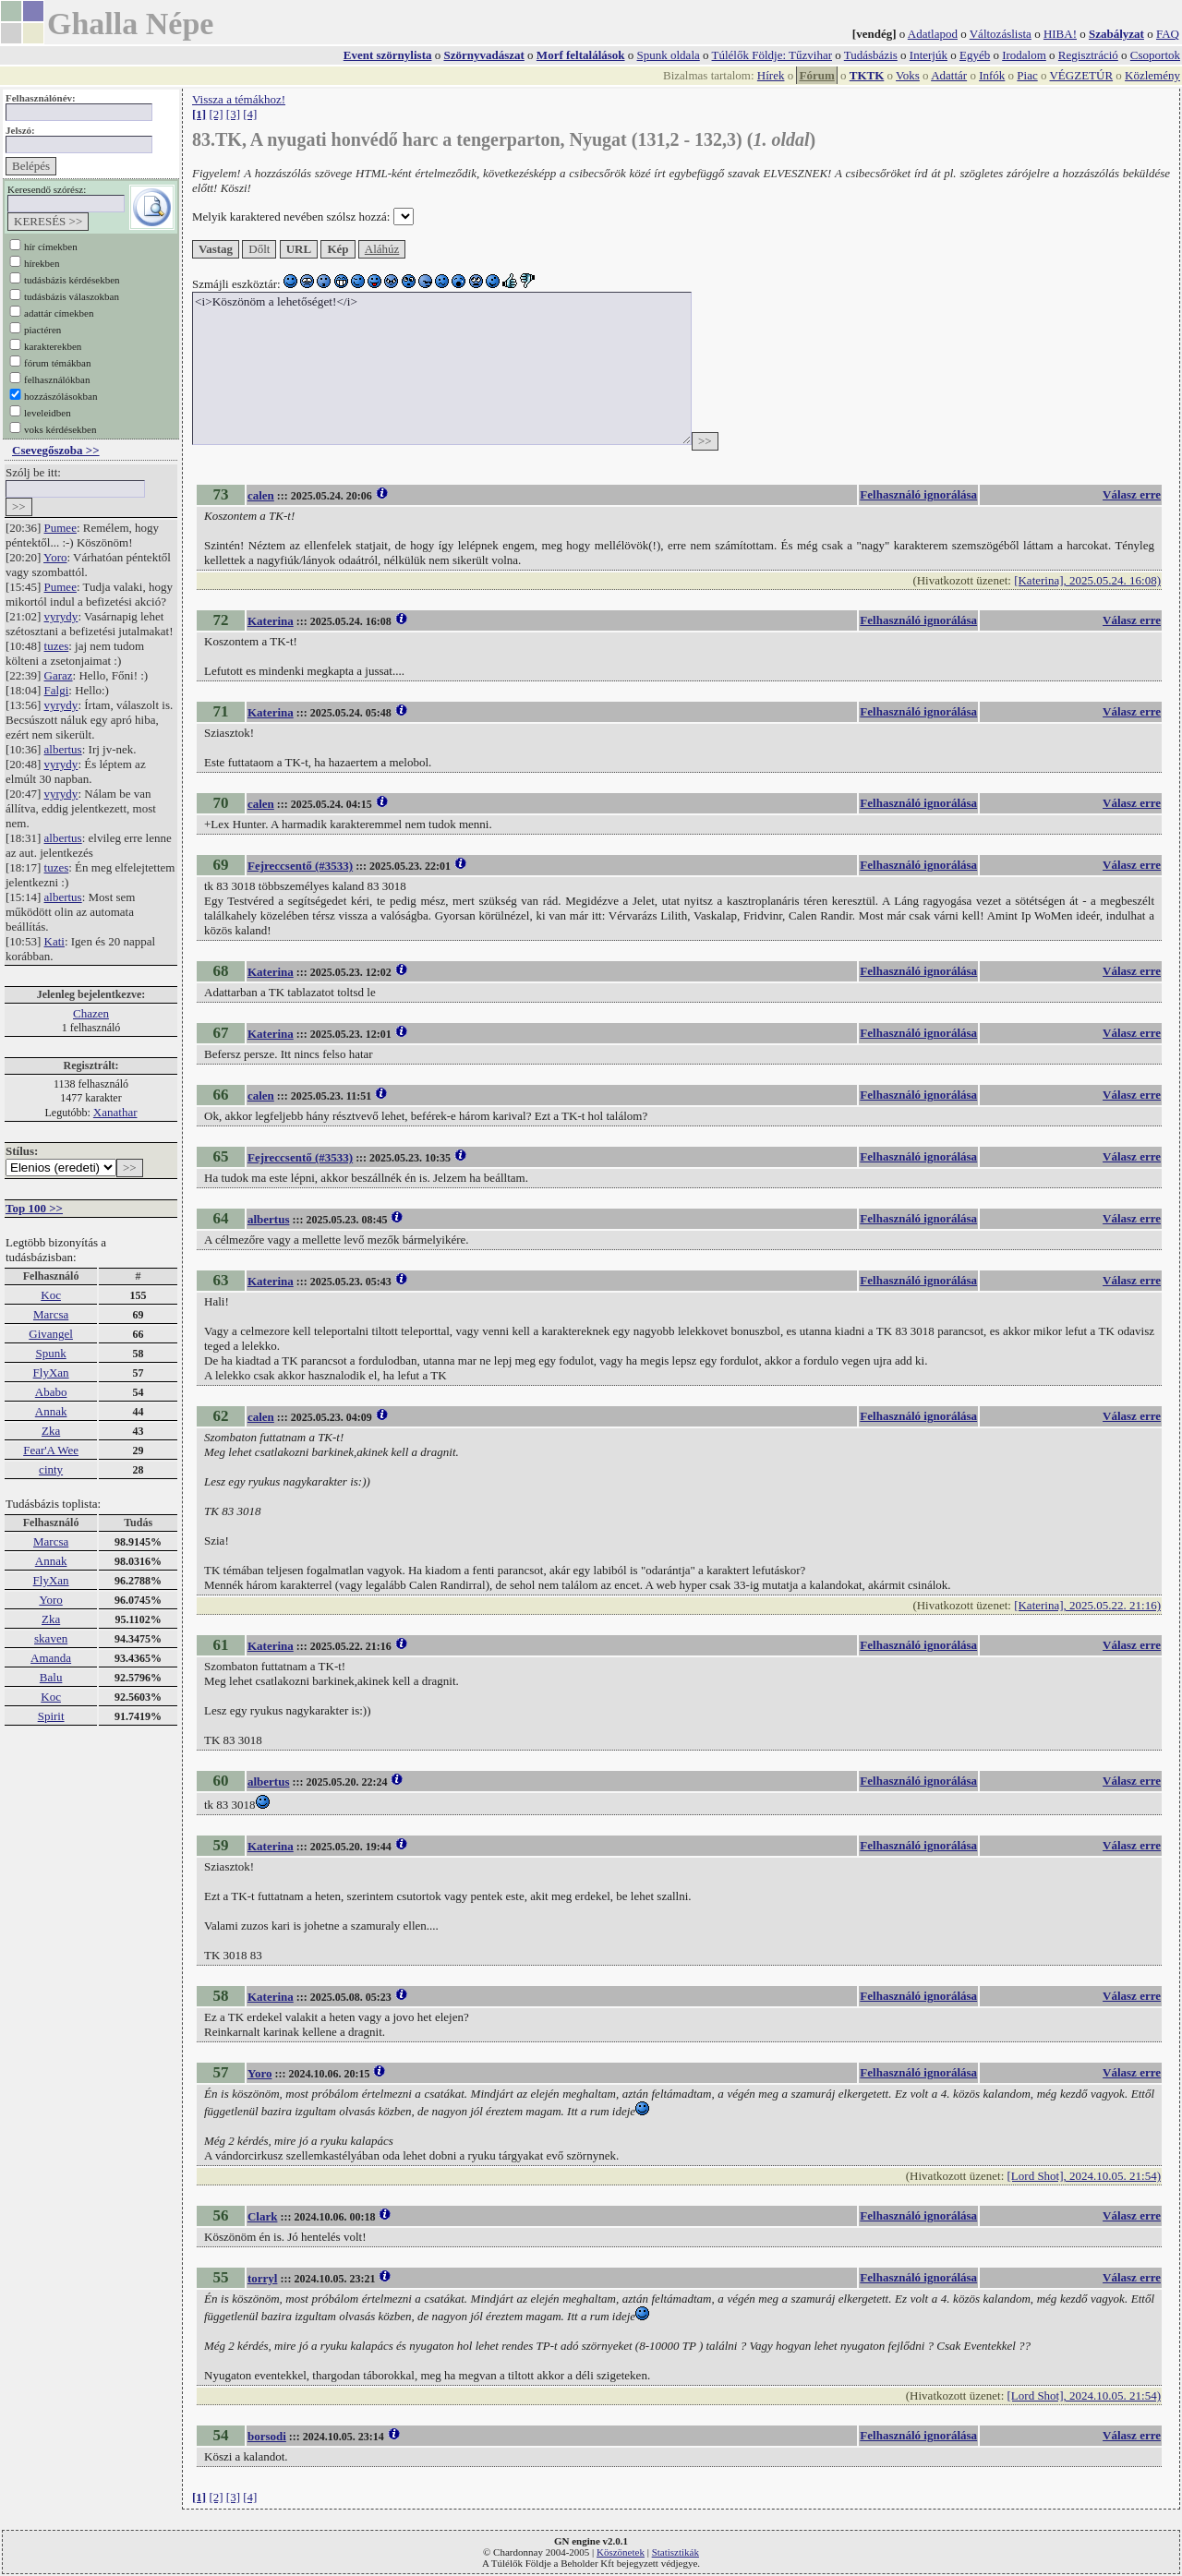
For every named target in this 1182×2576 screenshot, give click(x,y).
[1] (199, 114)
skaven (50, 1638)
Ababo (51, 1392)
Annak (51, 1411)
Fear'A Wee (50, 1450)
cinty (51, 1469)
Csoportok (1155, 55)
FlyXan (51, 1372)
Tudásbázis (871, 55)
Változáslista (1000, 34)
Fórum (816, 75)
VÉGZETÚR (1081, 75)
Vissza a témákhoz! (238, 99)
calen (260, 495)
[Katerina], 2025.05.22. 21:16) (1087, 1605)
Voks (908, 75)
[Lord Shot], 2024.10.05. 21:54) (1084, 2176)
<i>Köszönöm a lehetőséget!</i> (442, 368)
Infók (992, 75)
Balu (51, 1677)
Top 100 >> (34, 1208)
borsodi (266, 2436)
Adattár (949, 75)
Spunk (50, 1353)
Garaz (58, 675)
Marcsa (50, 1314)
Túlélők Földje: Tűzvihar (772, 55)
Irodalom (1024, 55)
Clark (262, 2216)
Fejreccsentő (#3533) (300, 866)
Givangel (51, 1334)
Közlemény (1152, 75)
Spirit (51, 1716)
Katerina (270, 621)
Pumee (60, 528)
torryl (262, 2278)
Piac (1027, 75)
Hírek (771, 75)
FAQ (1167, 34)
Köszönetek (621, 2552)
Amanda (50, 1658)
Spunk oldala (668, 55)
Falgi (56, 690)
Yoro (54, 557)
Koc (51, 1295)
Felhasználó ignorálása (918, 494)
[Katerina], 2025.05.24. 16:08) (1087, 580)
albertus (63, 749)
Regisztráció (1088, 55)
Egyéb (974, 55)
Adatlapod (933, 34)
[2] (216, 114)
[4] (250, 114)
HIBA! (1060, 34)
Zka (51, 1431)
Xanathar (115, 1112)
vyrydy (61, 616)
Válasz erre (1132, 494)
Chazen (91, 1013)
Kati (54, 941)
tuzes (56, 646)
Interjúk (928, 55)
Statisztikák (675, 2552)
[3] (233, 114)
